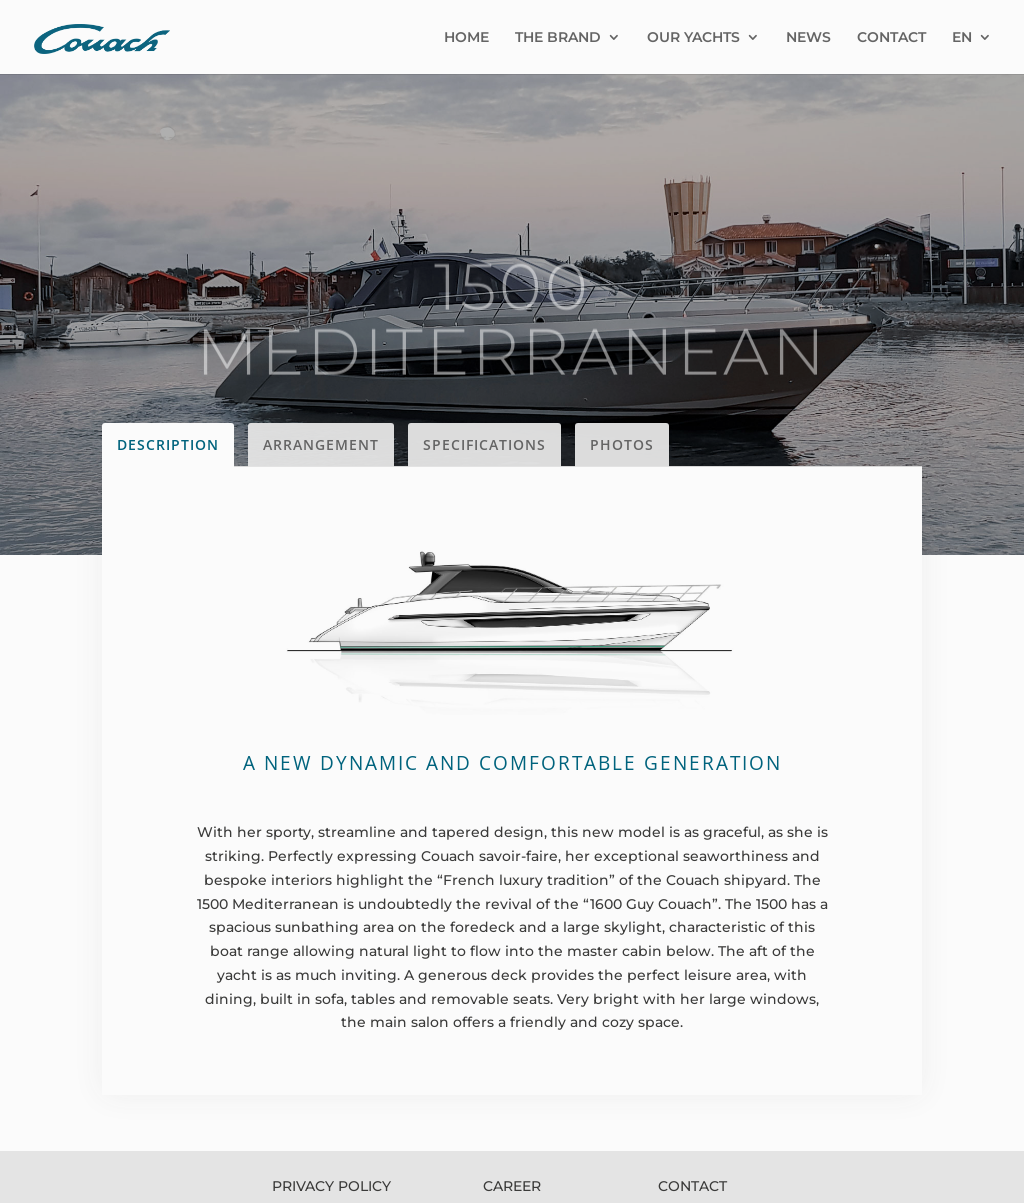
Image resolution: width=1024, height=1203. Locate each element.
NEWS (808, 38)
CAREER (512, 1186)
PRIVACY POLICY (331, 1186)
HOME (466, 38)
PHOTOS (622, 444)
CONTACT (891, 38)
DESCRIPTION (168, 444)
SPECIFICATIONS (484, 444)
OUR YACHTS (693, 38)
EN (962, 38)
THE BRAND (558, 38)
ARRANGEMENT (321, 444)
